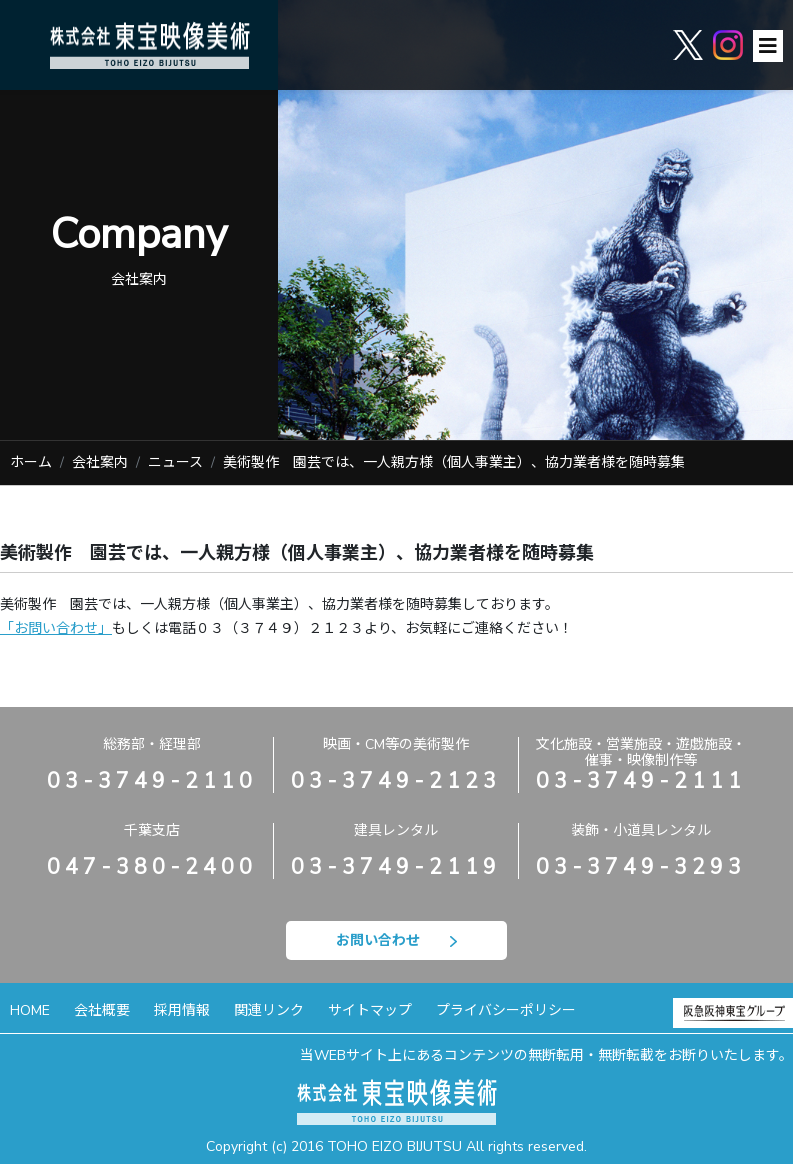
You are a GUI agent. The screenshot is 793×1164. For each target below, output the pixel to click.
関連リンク (269, 1010)
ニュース (175, 462)
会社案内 (100, 462)
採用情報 (182, 1010)
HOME (30, 1010)
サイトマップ (370, 1010)
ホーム (31, 462)
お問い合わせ (396, 940)
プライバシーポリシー (506, 1010)
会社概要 (102, 1010)
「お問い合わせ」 (56, 628)
